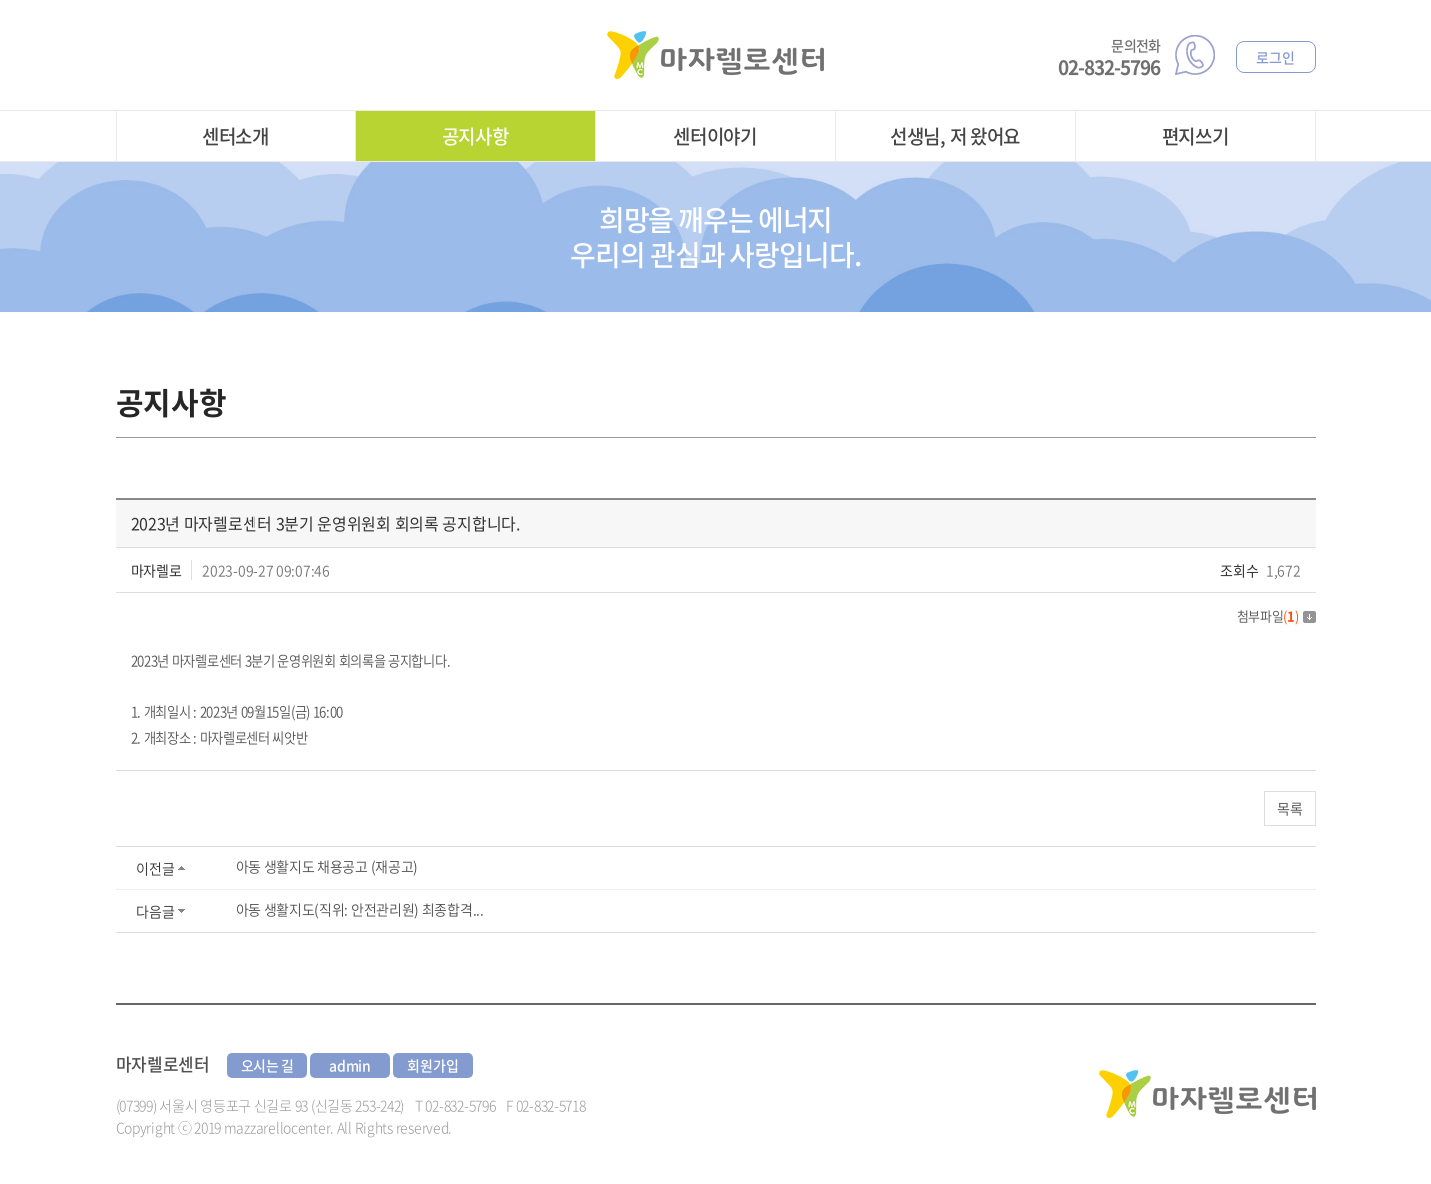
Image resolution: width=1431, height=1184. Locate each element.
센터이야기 (715, 136)
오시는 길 (268, 1065)
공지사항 (475, 136)
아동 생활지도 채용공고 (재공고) (327, 866)
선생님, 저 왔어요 (955, 136)
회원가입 (432, 1065)
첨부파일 (1276, 615)
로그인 (1275, 57)
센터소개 (235, 136)
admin (350, 1065)
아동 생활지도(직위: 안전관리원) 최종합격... (360, 909)
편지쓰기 (1195, 136)
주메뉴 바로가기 (0, 0)
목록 (1289, 808)
